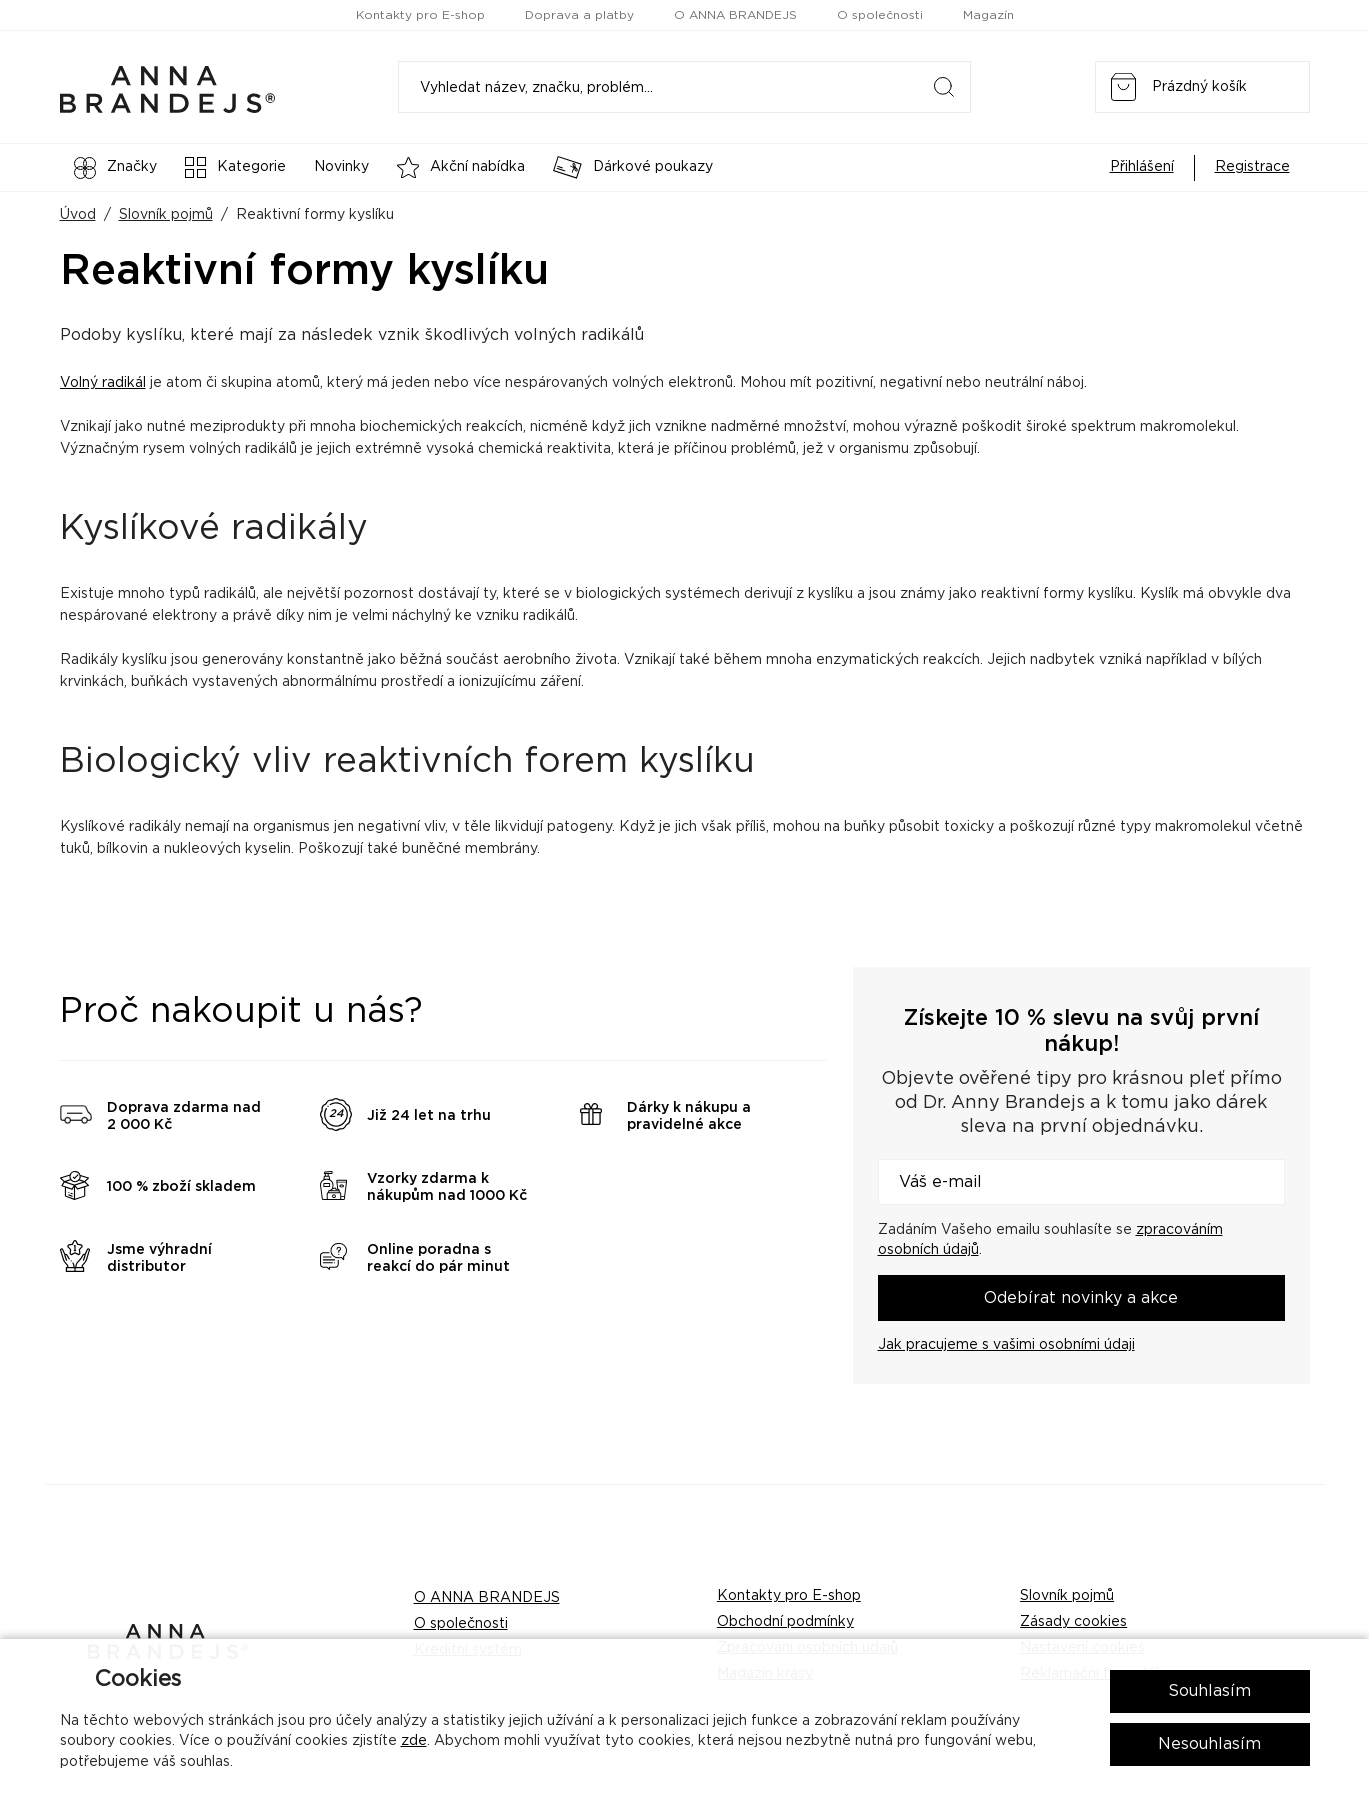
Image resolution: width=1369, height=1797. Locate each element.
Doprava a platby (579, 15)
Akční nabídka (461, 167)
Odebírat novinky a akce (1081, 1298)
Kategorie (235, 167)
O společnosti (880, 15)
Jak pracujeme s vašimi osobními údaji (1006, 1345)
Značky (115, 168)
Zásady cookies (1073, 1622)
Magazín (988, 15)
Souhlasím (1209, 1691)
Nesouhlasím (1209, 1744)
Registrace (1252, 167)
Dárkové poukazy (633, 167)
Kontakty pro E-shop (420, 15)
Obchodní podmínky (785, 1622)
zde (414, 1741)
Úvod (78, 215)
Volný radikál (103, 383)
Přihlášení (1142, 167)
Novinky (341, 167)
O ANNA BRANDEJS (735, 15)
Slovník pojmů (166, 215)
